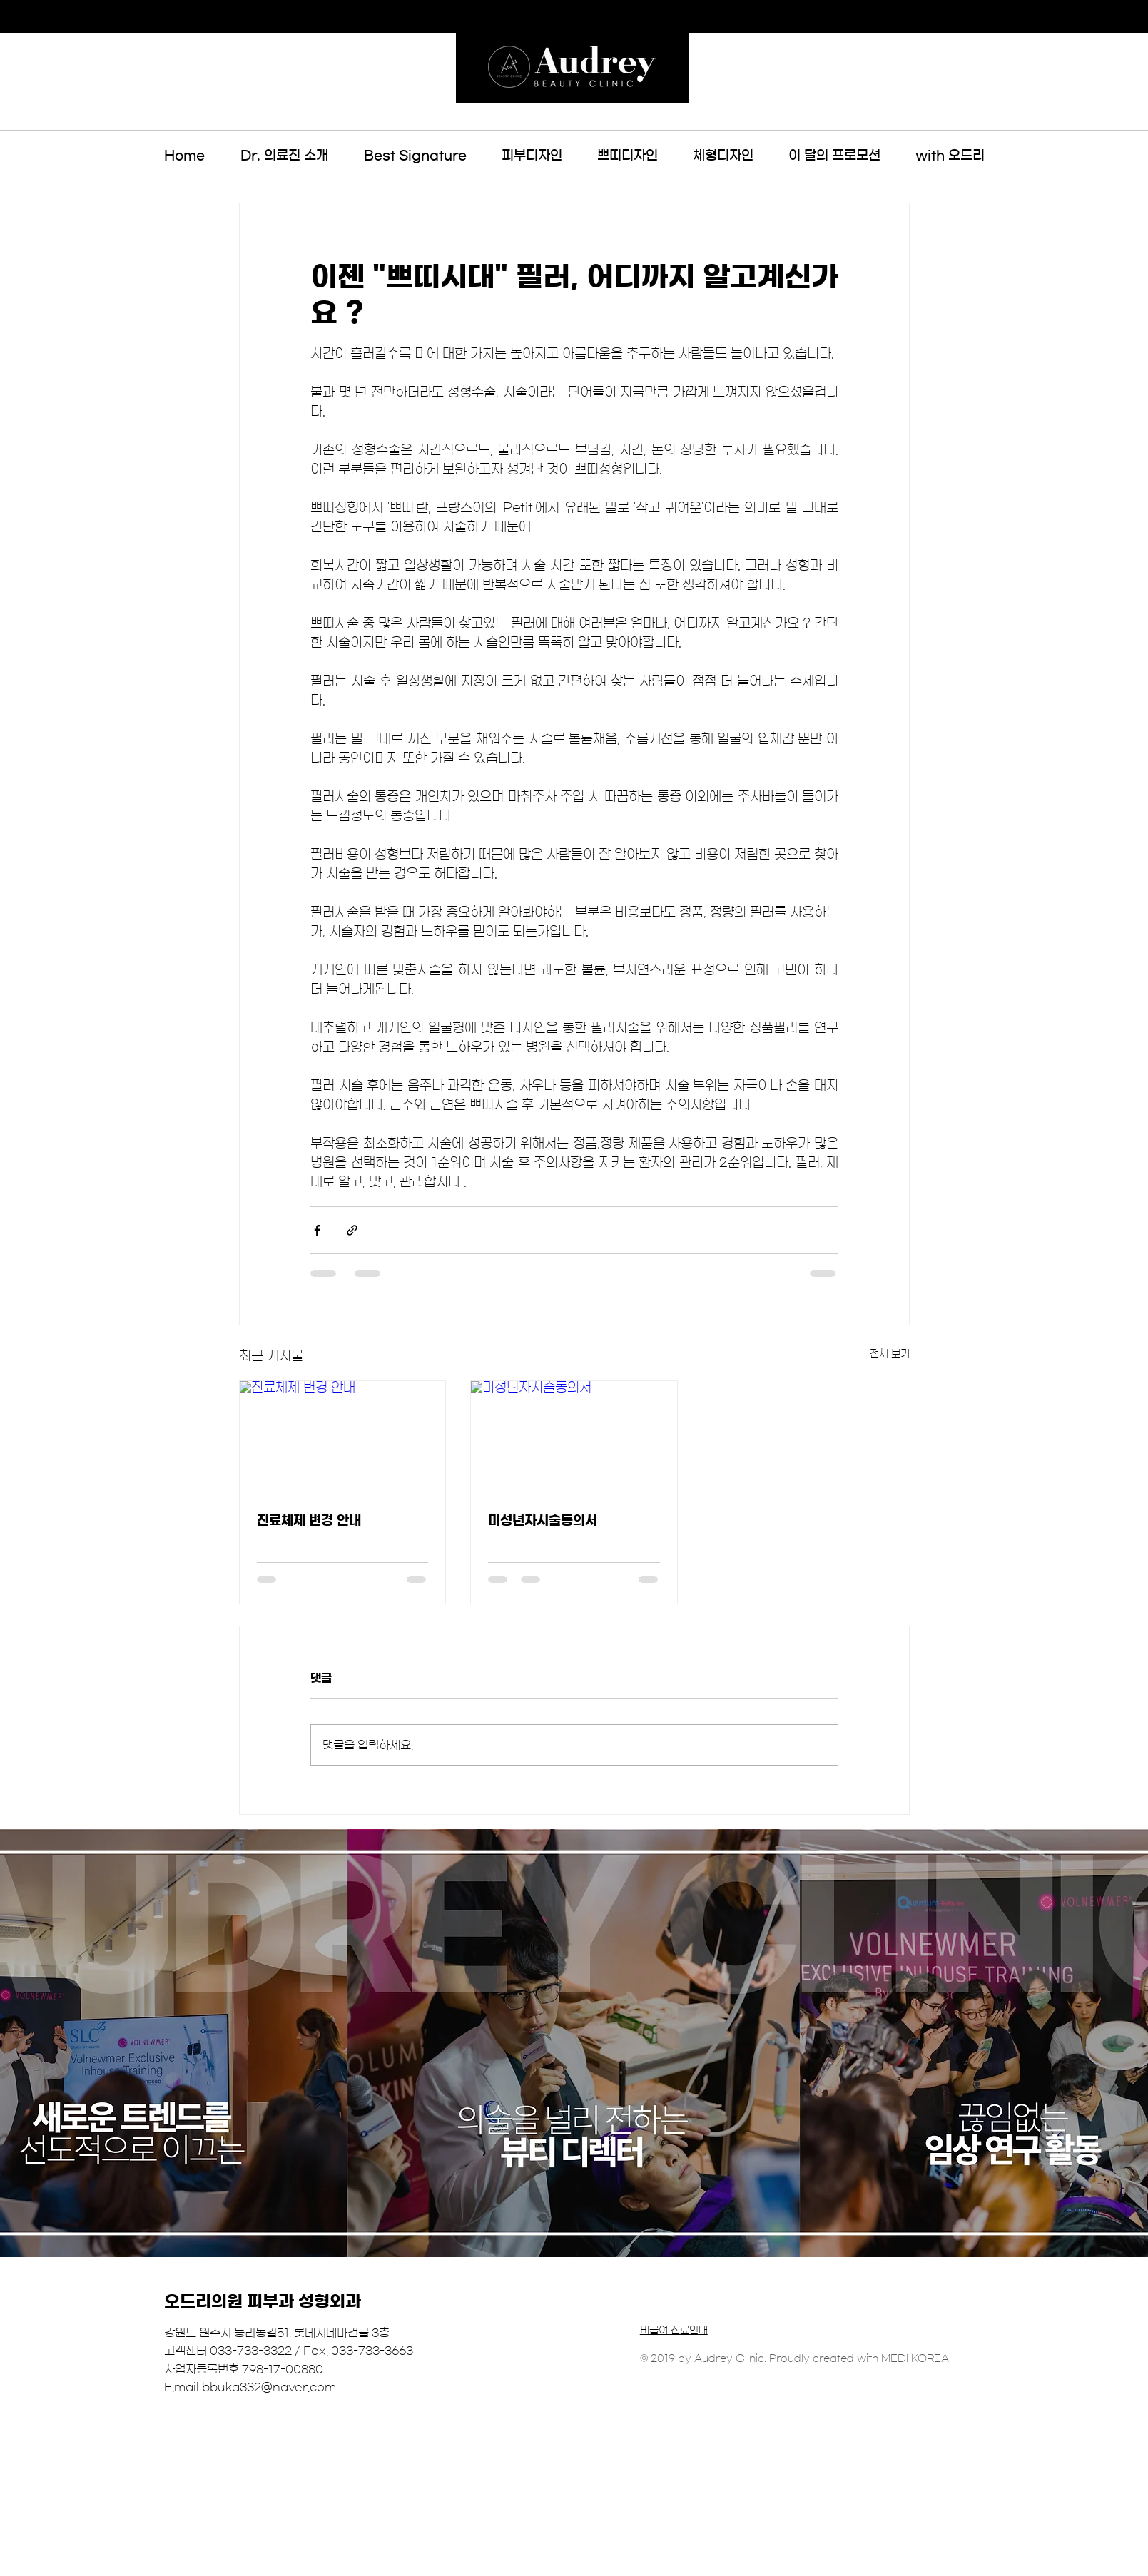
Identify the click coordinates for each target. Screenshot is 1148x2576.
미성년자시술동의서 (542, 1520)
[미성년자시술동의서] (574, 1439)
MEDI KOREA (915, 2358)
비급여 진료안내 (674, 2331)
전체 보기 (890, 1354)
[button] (415, 156)
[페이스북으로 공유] (317, 1230)
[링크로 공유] (352, 1230)
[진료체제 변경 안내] (343, 1439)
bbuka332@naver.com (269, 2387)
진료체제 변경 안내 (309, 1520)
